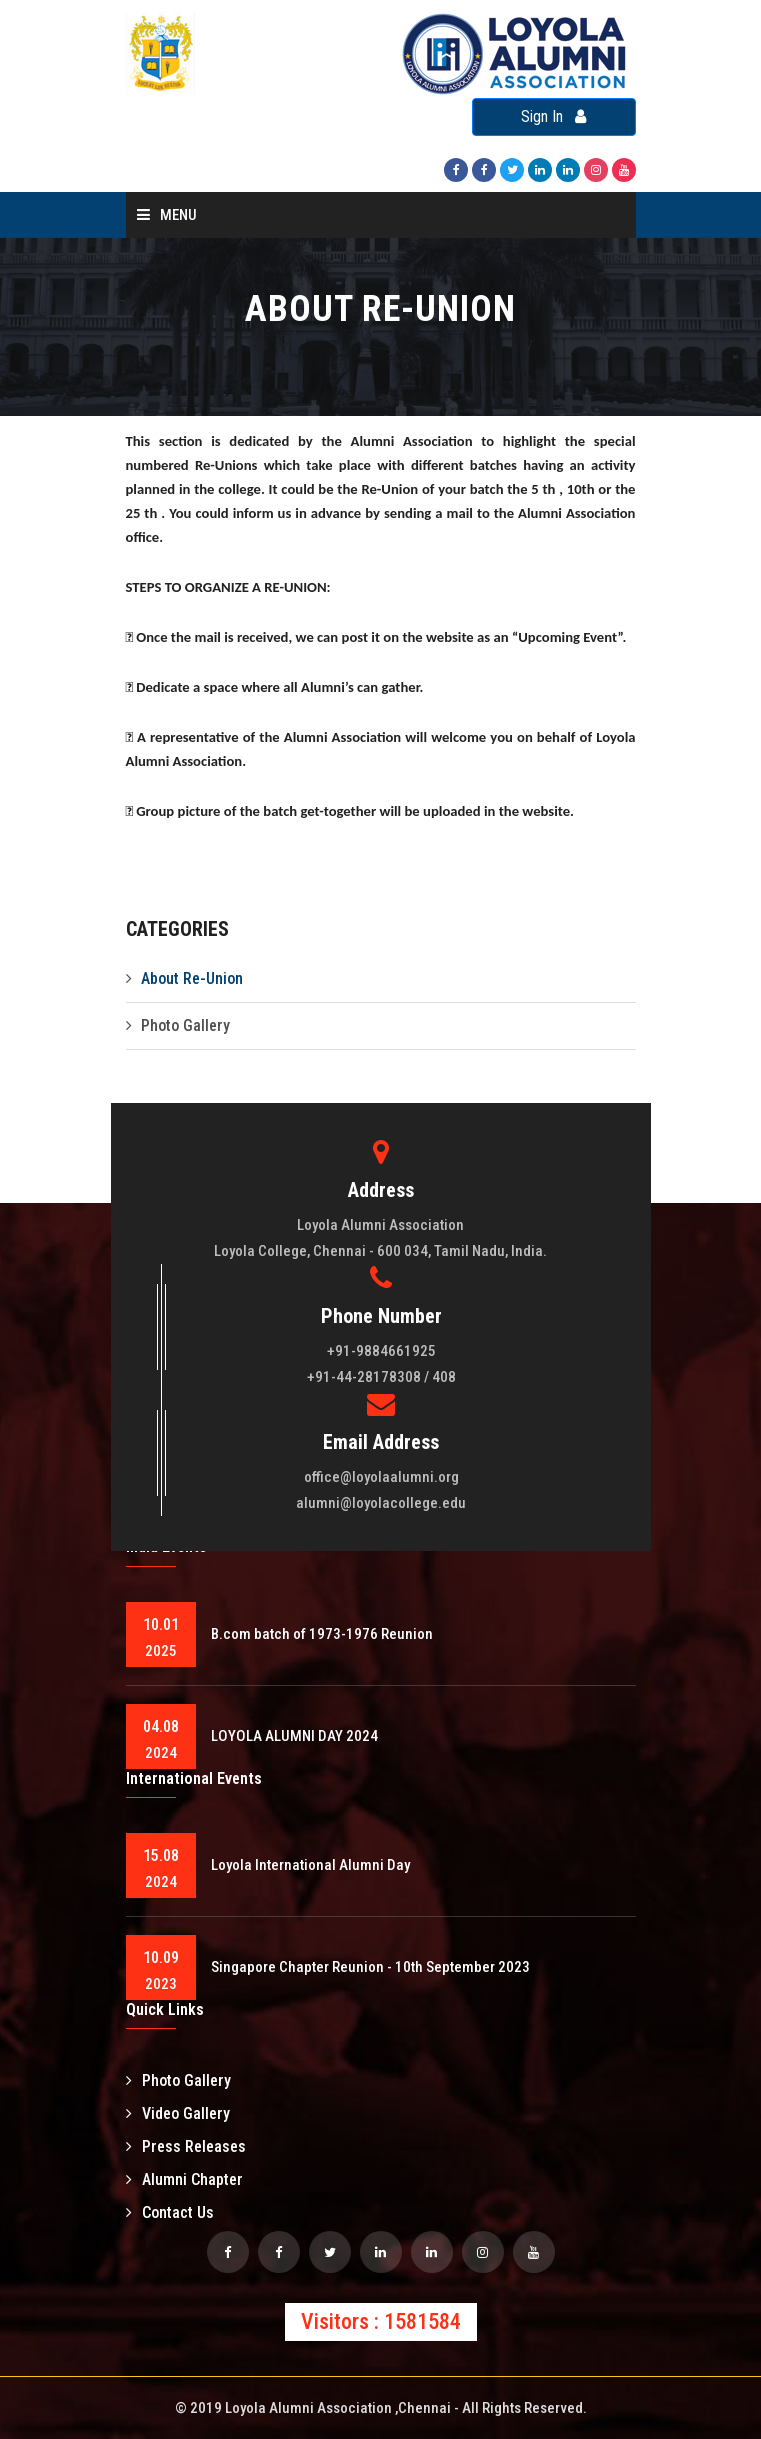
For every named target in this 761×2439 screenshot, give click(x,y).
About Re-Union (192, 978)
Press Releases (186, 2146)
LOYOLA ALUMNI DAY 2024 (294, 1736)
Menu (167, 215)
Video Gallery (178, 2113)
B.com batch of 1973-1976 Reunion (322, 1634)
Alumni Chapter (184, 2179)
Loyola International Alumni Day (310, 1865)
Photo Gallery (185, 1025)
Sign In (553, 116)
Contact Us (170, 2212)
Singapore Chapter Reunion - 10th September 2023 (370, 1967)
